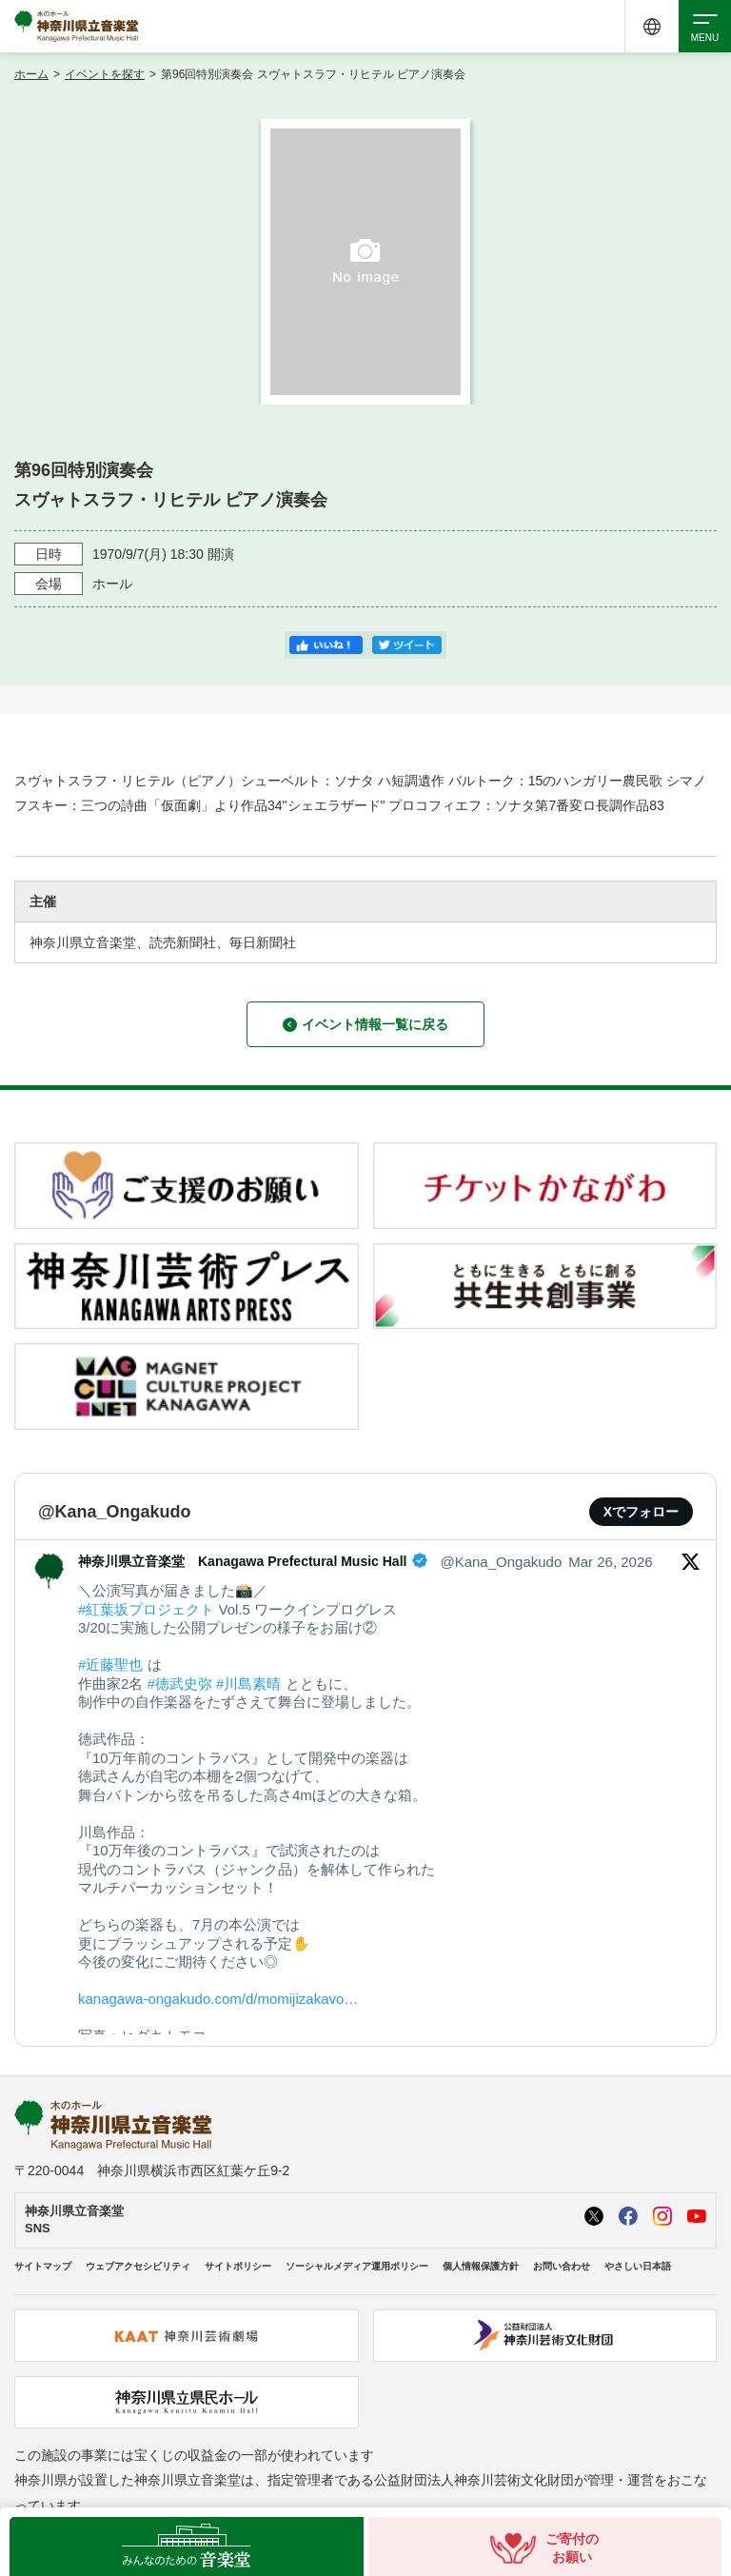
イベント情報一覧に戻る (365, 1024)
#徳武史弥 (180, 1683)
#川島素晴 (248, 1683)
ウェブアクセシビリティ (138, 2266)
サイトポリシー (238, 2266)
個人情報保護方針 (481, 2266)
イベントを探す (105, 74)
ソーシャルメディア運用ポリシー (357, 2266)
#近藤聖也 (110, 1664)
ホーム (31, 74)
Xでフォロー (641, 1511)
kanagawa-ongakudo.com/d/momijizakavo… (218, 1999)
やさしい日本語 (637, 2266)
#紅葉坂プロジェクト (146, 1609)
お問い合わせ (561, 2266)
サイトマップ (42, 2266)
